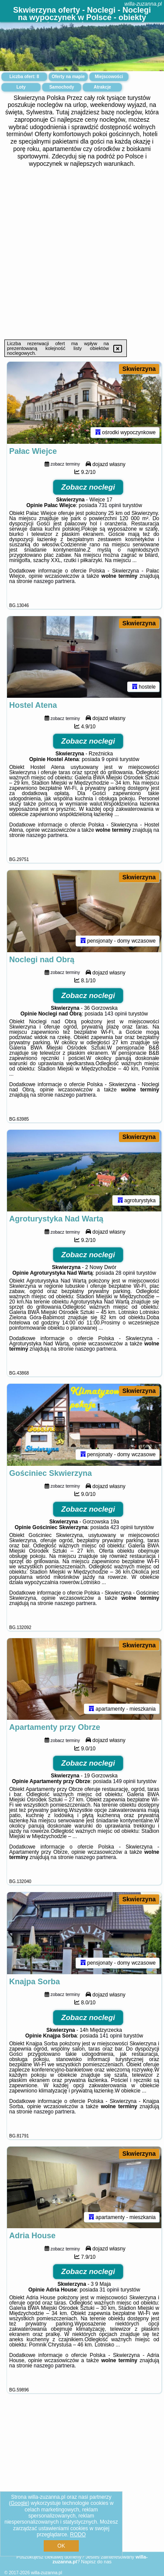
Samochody (61, 87)
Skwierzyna (139, 368)
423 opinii (121, 1527)
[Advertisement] (82, 253)
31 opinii (109, 2290)
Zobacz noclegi (88, 487)
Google (19, 2503)
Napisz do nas (96, 2561)
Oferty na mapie (68, 76)
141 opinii (111, 2036)
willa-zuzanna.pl (143, 4)
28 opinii (125, 1273)
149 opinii (124, 1781)
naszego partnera (54, 581)
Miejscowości (109, 76)
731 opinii (109, 505)
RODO (78, 2534)
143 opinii (116, 1014)
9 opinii (109, 759)
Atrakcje (102, 87)
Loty (20, 87)
